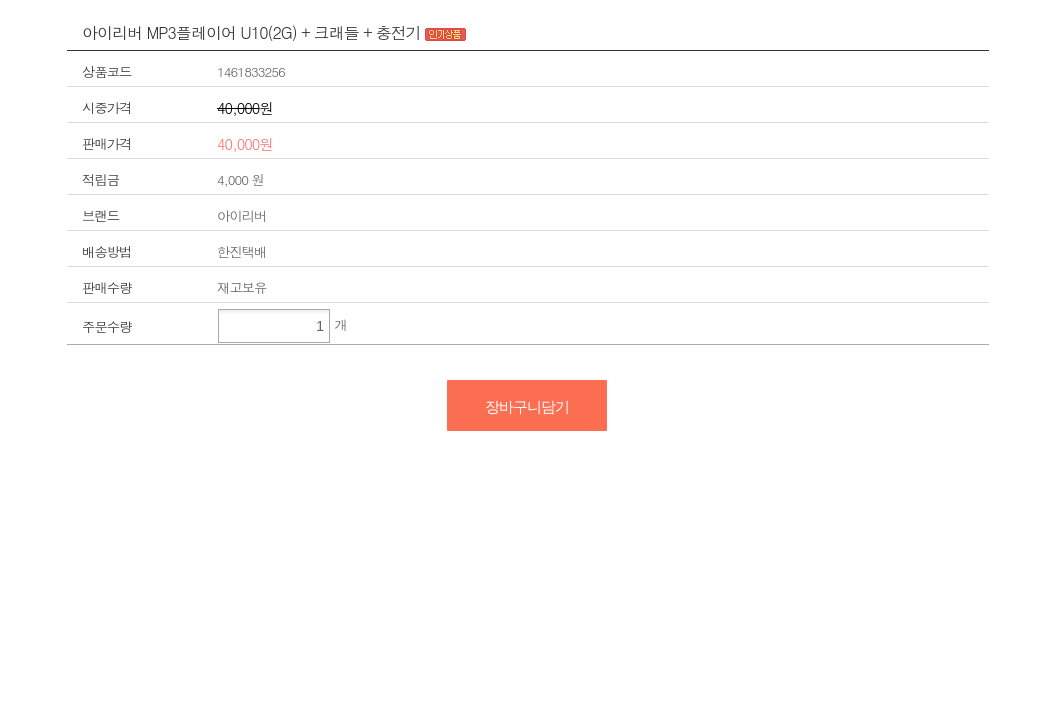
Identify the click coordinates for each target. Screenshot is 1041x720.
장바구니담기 (527, 407)
